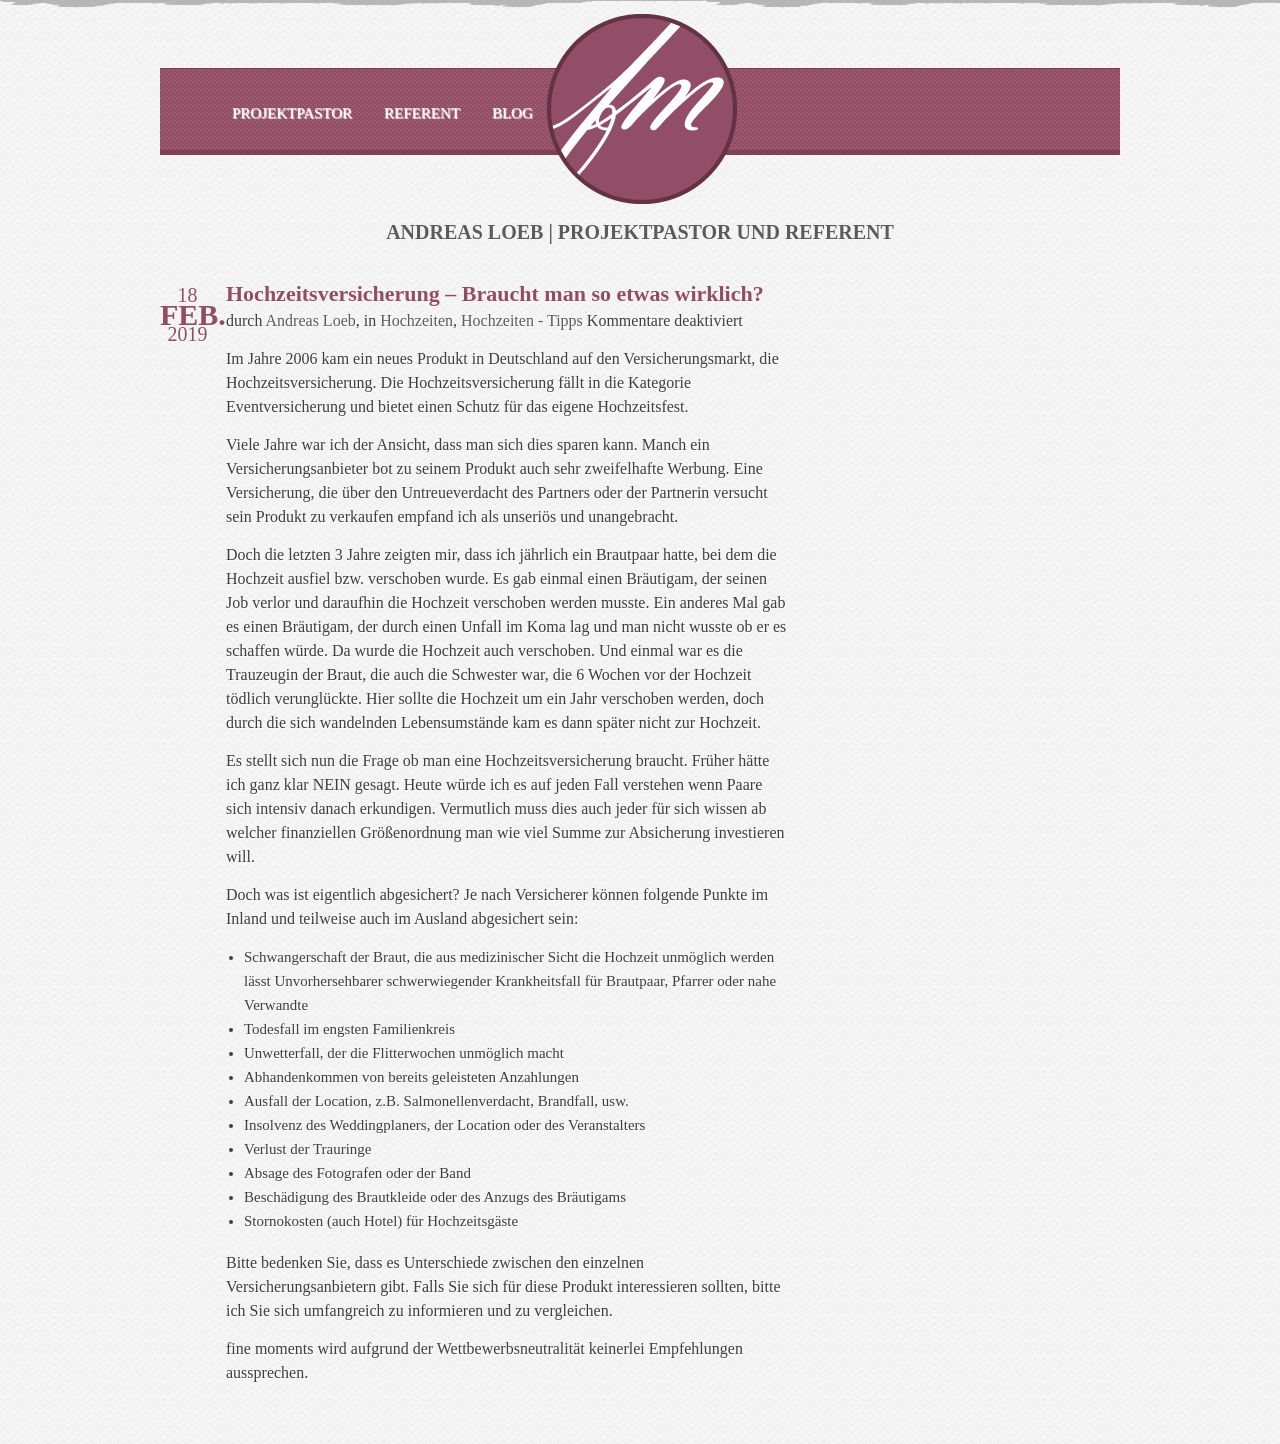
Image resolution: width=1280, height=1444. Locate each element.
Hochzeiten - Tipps (522, 320)
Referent (422, 113)
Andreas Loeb (311, 320)
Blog (512, 113)
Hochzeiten (416, 320)
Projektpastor (292, 113)
